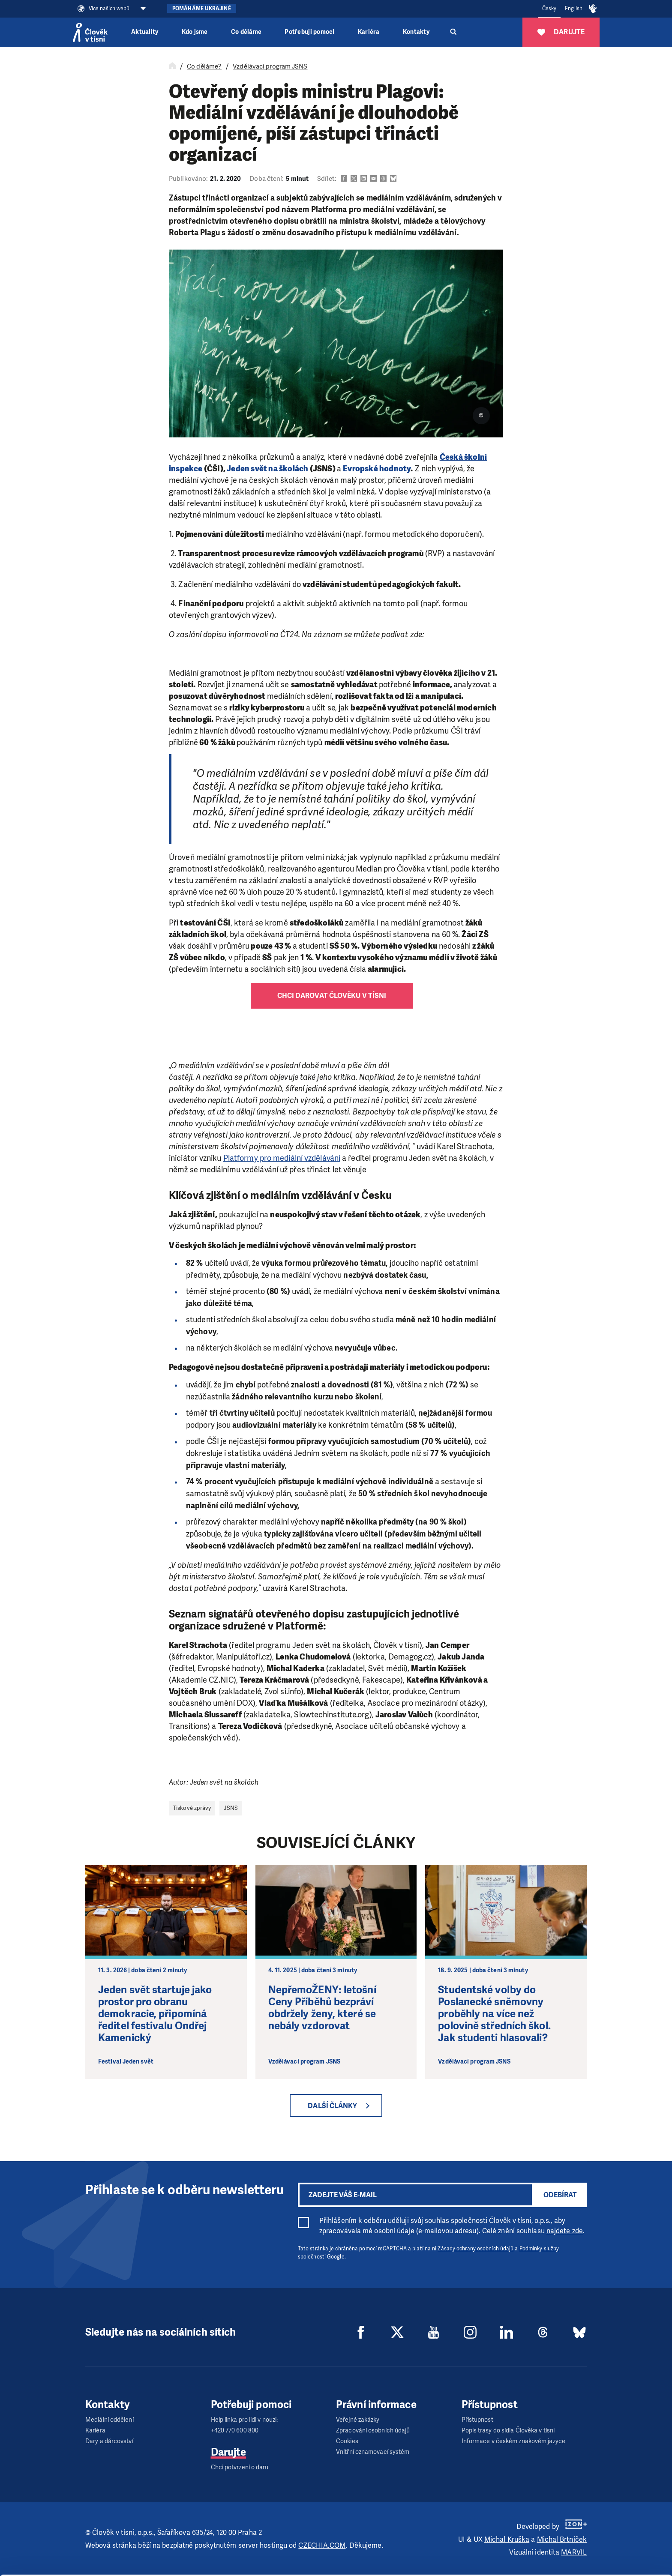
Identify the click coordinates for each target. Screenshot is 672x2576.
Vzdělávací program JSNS (270, 66)
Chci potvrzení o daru (240, 2467)
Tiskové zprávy (192, 1808)
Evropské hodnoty (377, 469)
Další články (332, 2105)
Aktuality (144, 32)
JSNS (230, 1808)
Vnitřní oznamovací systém (373, 2452)
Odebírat (560, 2194)
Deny (601, 2558)
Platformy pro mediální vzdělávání (281, 1158)
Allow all (601, 2515)
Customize (600, 2536)
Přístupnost (477, 2420)
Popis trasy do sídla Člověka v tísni (508, 2430)
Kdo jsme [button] (195, 32)
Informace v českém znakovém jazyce (513, 2441)
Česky (549, 8)
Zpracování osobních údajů (373, 2430)
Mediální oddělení (109, 2420)
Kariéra (369, 32)
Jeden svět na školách (267, 469)
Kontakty (416, 32)
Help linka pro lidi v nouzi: (244, 2420)
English (573, 8)
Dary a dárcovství (109, 2441)
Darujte (228, 2452)
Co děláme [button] (246, 32)
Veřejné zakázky (358, 2420)
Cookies (347, 2441)
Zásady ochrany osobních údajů (475, 2248)
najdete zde (564, 2230)
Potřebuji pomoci (309, 32)
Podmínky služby (539, 2248)
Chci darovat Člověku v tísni (332, 995)
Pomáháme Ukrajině (201, 8)
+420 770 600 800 (235, 2430)
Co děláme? (204, 66)
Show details (132, 2565)
